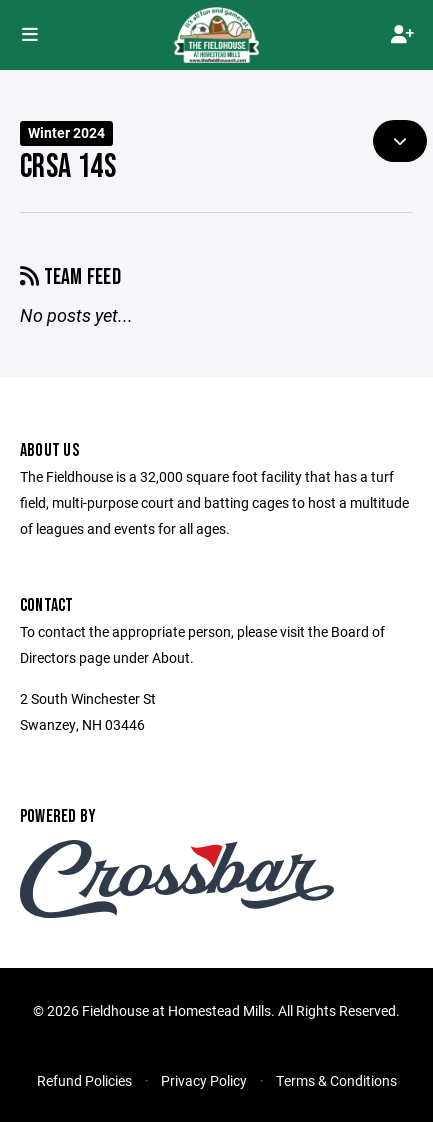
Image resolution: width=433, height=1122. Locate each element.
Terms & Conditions (336, 1080)
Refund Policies (84, 1080)
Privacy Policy (204, 1080)
